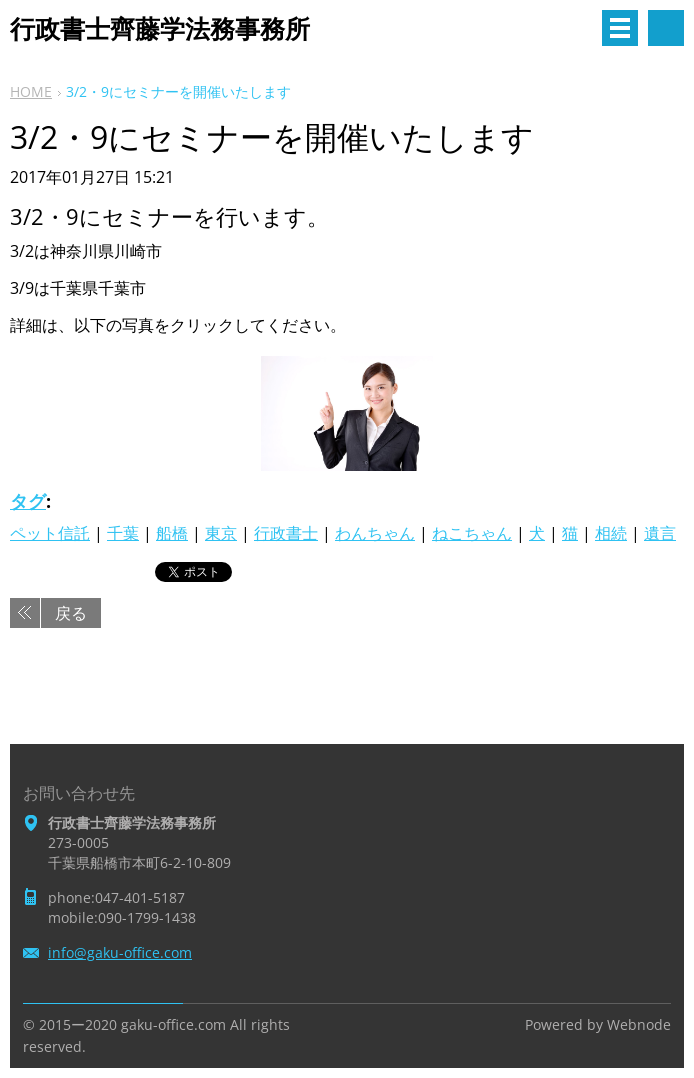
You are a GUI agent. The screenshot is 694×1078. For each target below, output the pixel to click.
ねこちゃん (472, 533)
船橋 (172, 533)
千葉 (123, 533)
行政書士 (286, 533)
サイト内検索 (666, 28)
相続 (611, 533)
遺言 (660, 533)
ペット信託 (50, 533)
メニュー (620, 28)
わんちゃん (375, 533)
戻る (71, 613)
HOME (31, 91)
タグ (28, 501)
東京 (221, 533)
